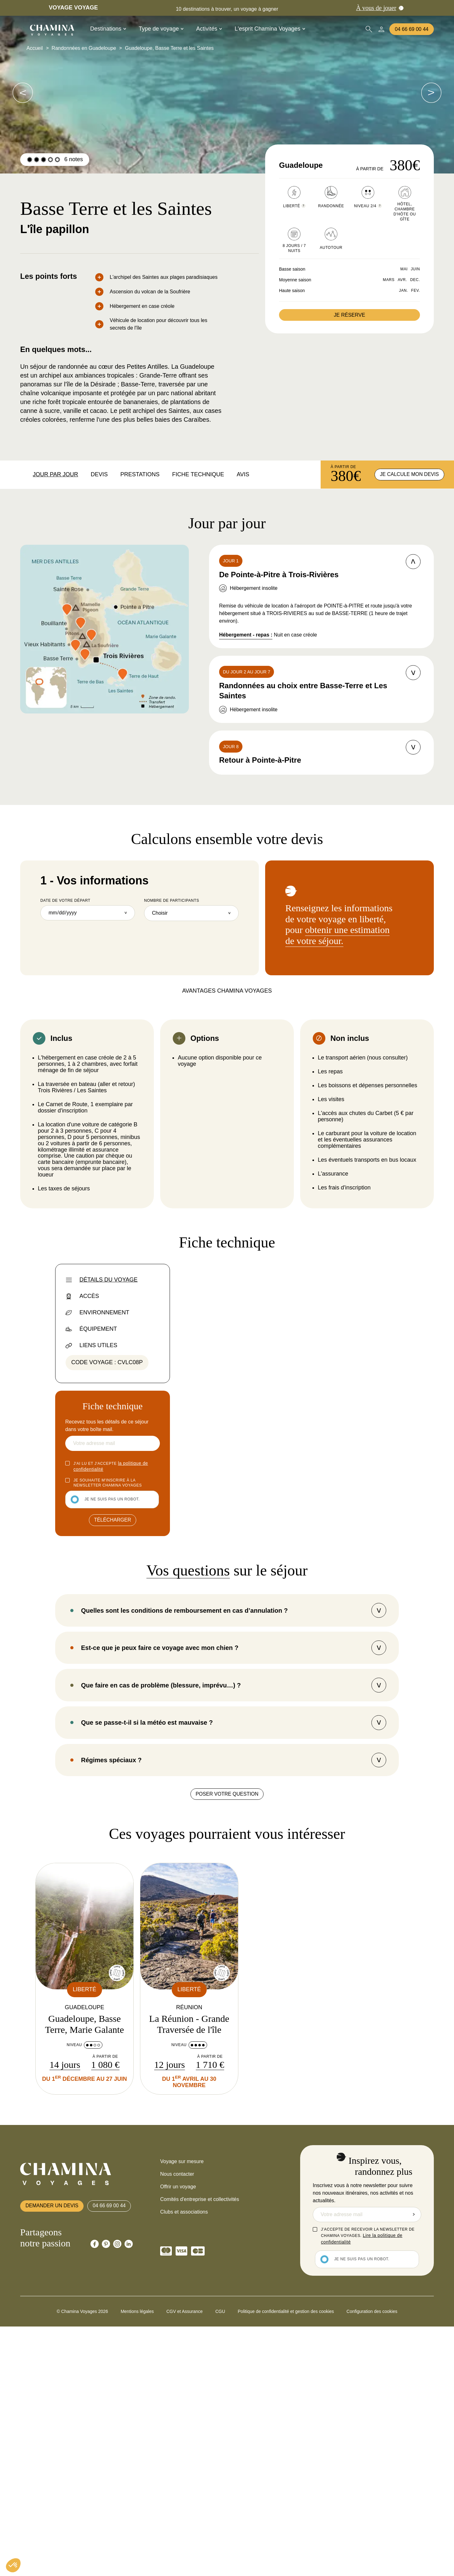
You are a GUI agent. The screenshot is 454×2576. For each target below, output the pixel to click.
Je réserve (349, 315)
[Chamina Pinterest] (106, 2493)
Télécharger (112, 1521)
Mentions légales (137, 2560)
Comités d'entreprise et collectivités (199, 2448)
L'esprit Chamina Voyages (270, 29)
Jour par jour (55, 474)
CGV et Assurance (184, 2560)
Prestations (140, 474)
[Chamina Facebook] (94, 2493)
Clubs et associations (184, 2461)
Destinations (108, 29)
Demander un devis (53, 2455)
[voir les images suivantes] (23, 93)
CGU (220, 2560)
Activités (209, 29)
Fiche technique (198, 474)
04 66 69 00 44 (411, 29)
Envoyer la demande (413, 2463)
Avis (243, 474)
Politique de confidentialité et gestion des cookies (286, 2560)
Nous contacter (177, 2423)
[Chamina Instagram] (117, 2493)
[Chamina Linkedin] (129, 2493)
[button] (13, 2565)
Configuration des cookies (371, 2560)
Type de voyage (161, 29)
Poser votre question (227, 2043)
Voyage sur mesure (182, 2411)
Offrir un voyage (178, 2436)
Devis (99, 474)
